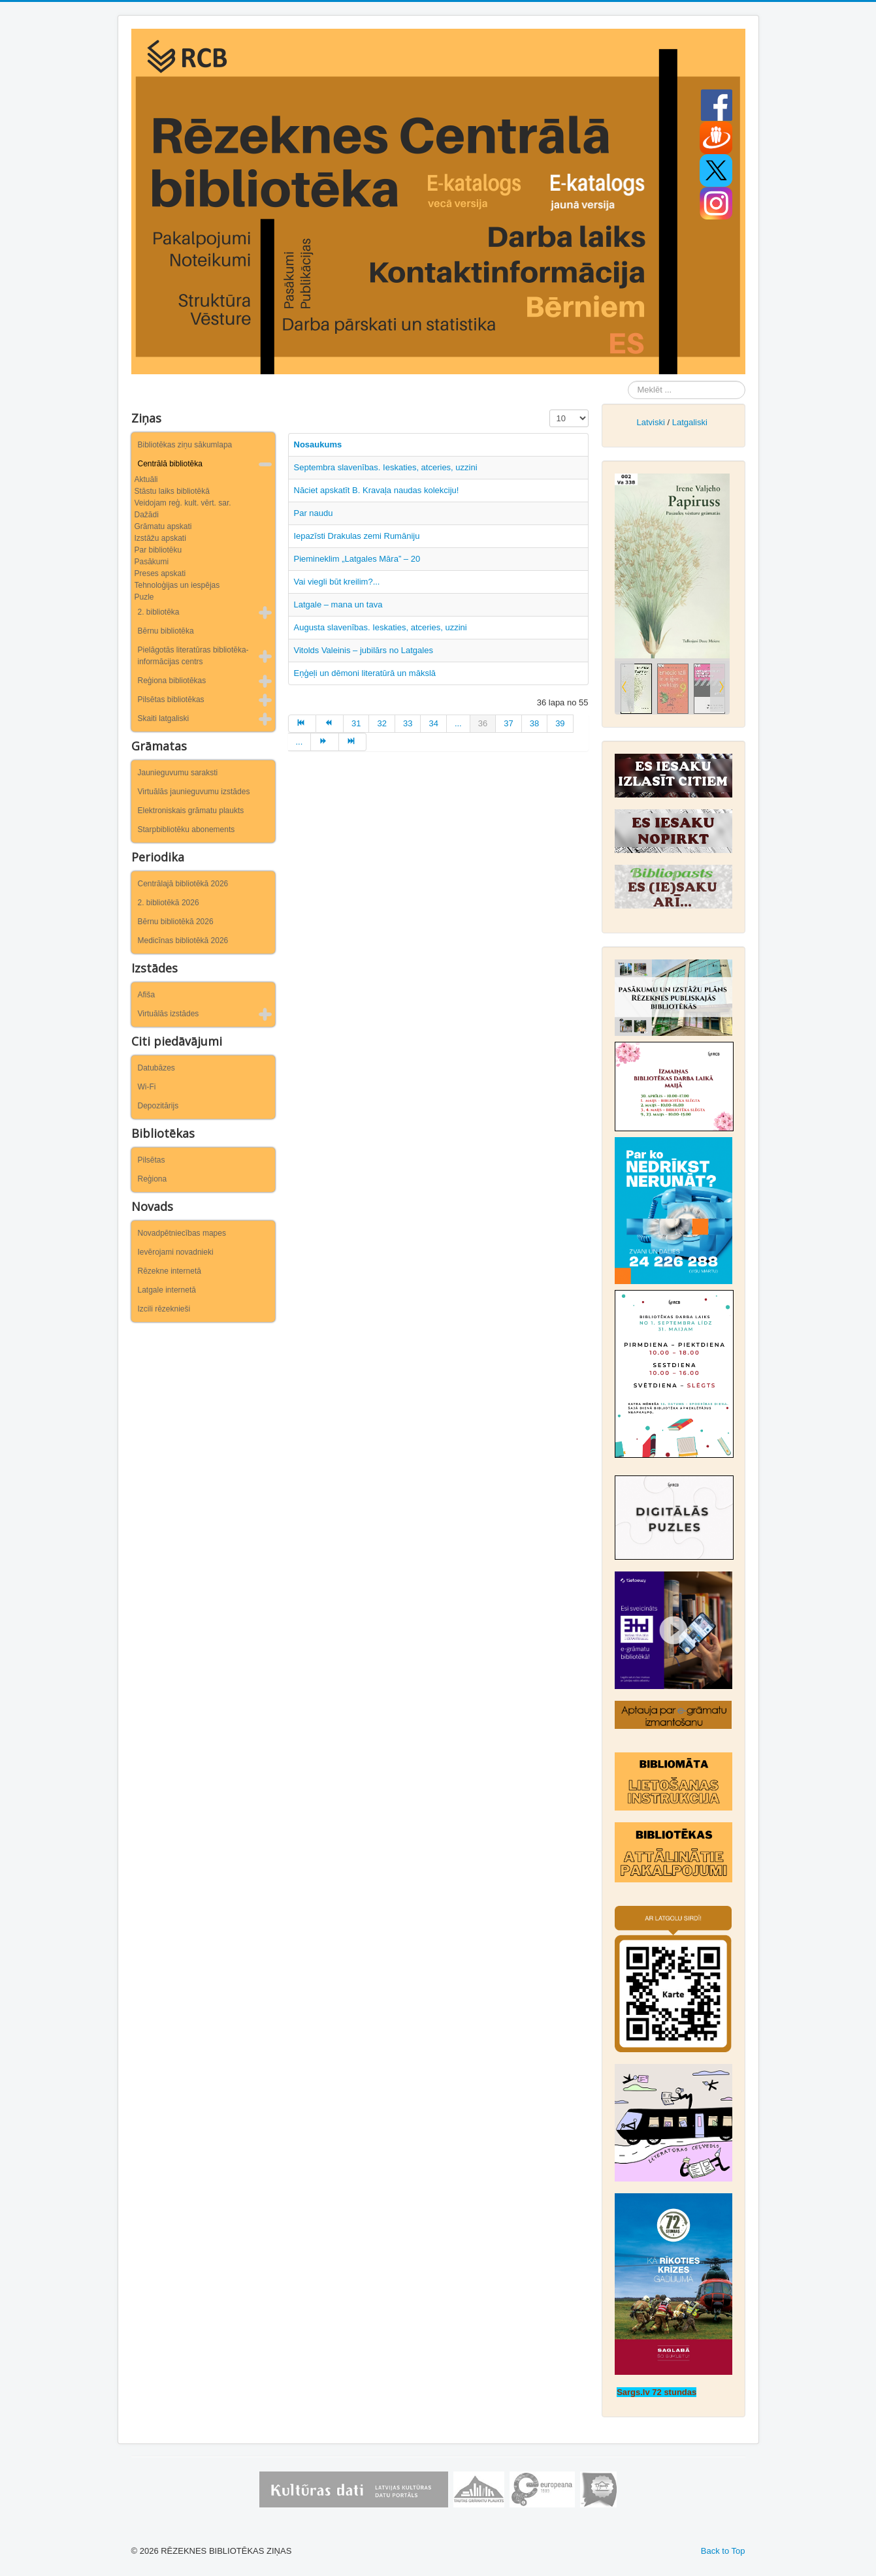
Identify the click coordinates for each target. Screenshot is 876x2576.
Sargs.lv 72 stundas (656, 2392)
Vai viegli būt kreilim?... (337, 582)
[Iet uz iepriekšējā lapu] (330, 724)
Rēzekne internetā (169, 1271)
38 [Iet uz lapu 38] (534, 723)
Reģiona (152, 1178)
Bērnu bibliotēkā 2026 (176, 921)
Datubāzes (156, 1067)
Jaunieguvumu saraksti (178, 772)
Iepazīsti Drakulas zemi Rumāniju (357, 536)
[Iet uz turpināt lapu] (324, 742)
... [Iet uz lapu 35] (458, 723)
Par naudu (313, 513)
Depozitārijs (158, 1105)
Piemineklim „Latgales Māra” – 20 (357, 559)
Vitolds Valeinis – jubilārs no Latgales (363, 650)
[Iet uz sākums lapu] (302, 724)
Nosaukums (318, 444)
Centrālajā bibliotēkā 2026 (183, 883)
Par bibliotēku (158, 550)
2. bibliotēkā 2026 (168, 902)
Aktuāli (146, 479)
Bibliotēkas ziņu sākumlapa (185, 444)
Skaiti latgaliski (163, 718)
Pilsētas (151, 1160)
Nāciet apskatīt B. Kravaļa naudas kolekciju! (376, 490)
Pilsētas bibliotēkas (171, 699)
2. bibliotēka (159, 612)
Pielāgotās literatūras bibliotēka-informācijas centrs (193, 655)
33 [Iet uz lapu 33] (407, 723)
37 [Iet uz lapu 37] (508, 723)
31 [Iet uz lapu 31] (356, 723)
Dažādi (147, 514)
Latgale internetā (167, 1290)
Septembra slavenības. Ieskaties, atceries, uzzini (386, 467)
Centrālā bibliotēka (170, 463)
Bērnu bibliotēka (166, 631)
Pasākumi (152, 561)
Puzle (144, 597)
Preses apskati (160, 573)
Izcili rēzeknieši (164, 1308)
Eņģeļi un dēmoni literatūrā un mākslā (365, 673)
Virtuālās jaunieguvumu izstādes (194, 791)
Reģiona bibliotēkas (172, 680)
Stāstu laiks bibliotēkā (172, 491)
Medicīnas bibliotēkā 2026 (183, 940)
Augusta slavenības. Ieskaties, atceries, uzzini (380, 627)
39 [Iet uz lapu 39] (559, 723)
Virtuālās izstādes (168, 1013)
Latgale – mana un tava (338, 604)
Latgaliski (689, 422)
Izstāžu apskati (160, 538)
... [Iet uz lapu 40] (299, 742)
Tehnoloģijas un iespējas (177, 585)
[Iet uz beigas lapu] (352, 742)
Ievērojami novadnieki (176, 1252)
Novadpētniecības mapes (182, 1233)
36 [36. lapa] (482, 723)
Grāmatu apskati (163, 526)
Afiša (146, 994)
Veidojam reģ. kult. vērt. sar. (183, 502)
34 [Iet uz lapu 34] (433, 723)
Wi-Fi (147, 1086)
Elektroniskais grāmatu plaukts (191, 810)
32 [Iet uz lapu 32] (381, 723)
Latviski (650, 422)
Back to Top (723, 2551)
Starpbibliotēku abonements (186, 829)
